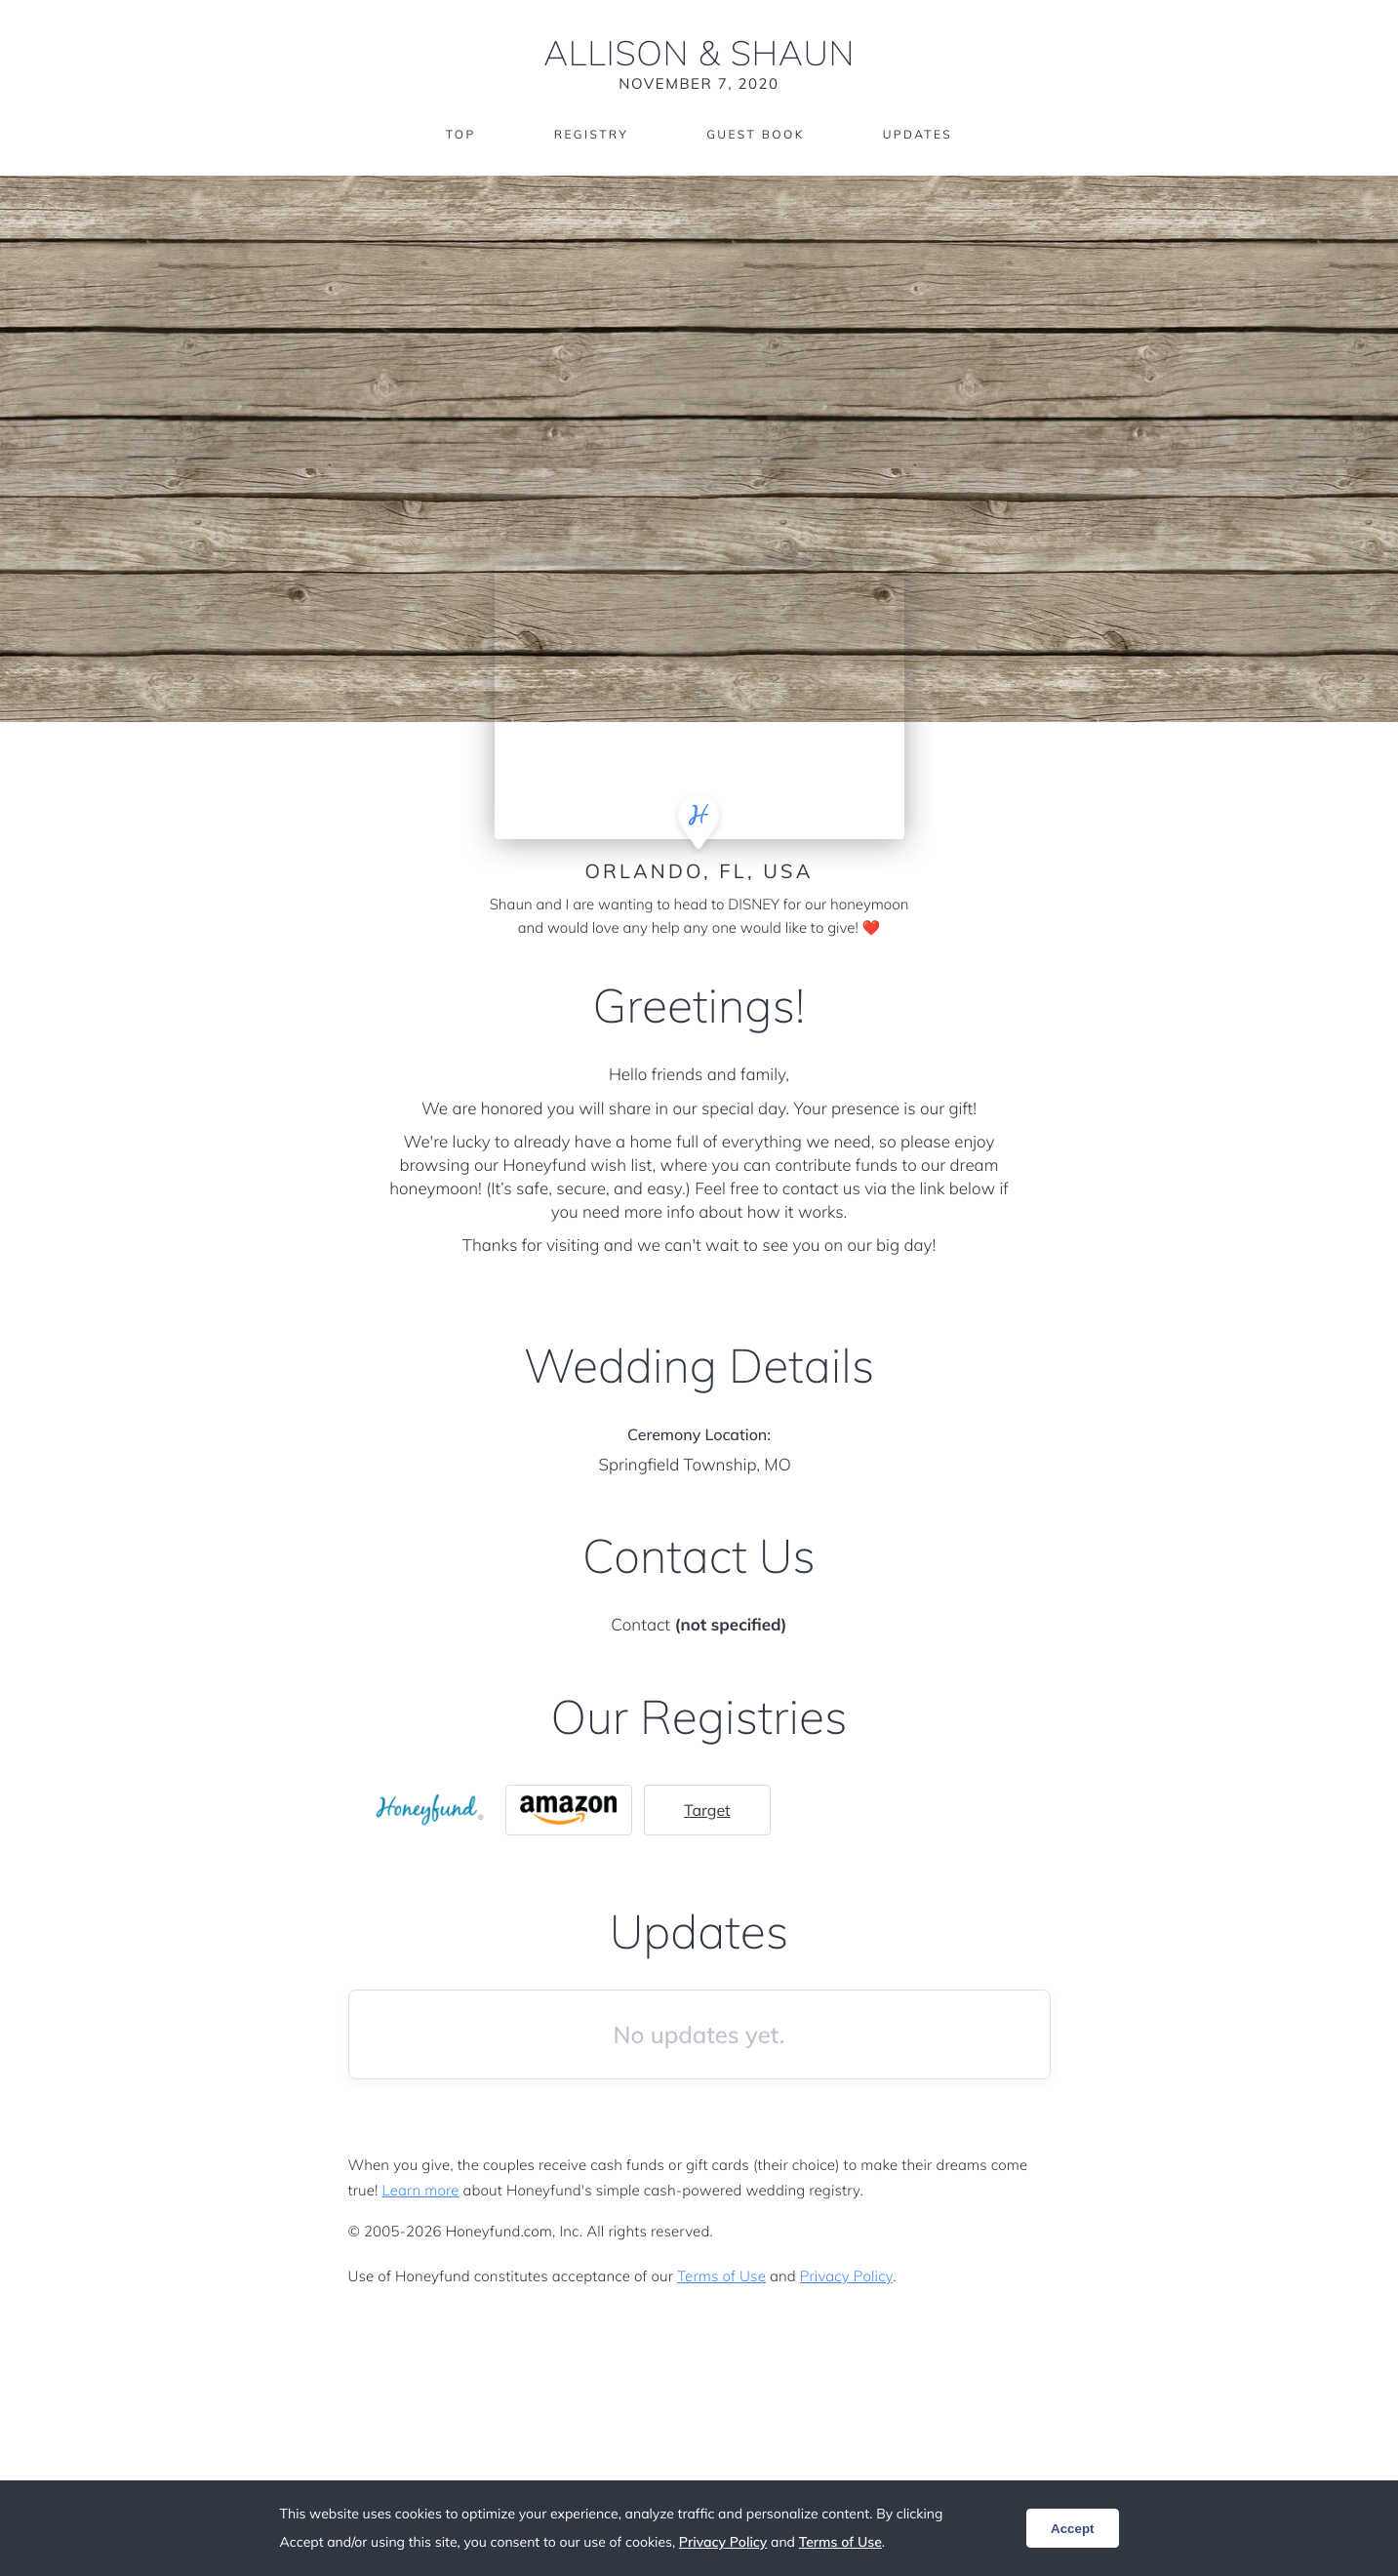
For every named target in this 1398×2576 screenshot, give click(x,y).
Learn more (420, 2190)
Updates (918, 134)
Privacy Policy (846, 2276)
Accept (1072, 2528)
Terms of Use (721, 2276)
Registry (591, 134)
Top (461, 134)
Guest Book (755, 134)
